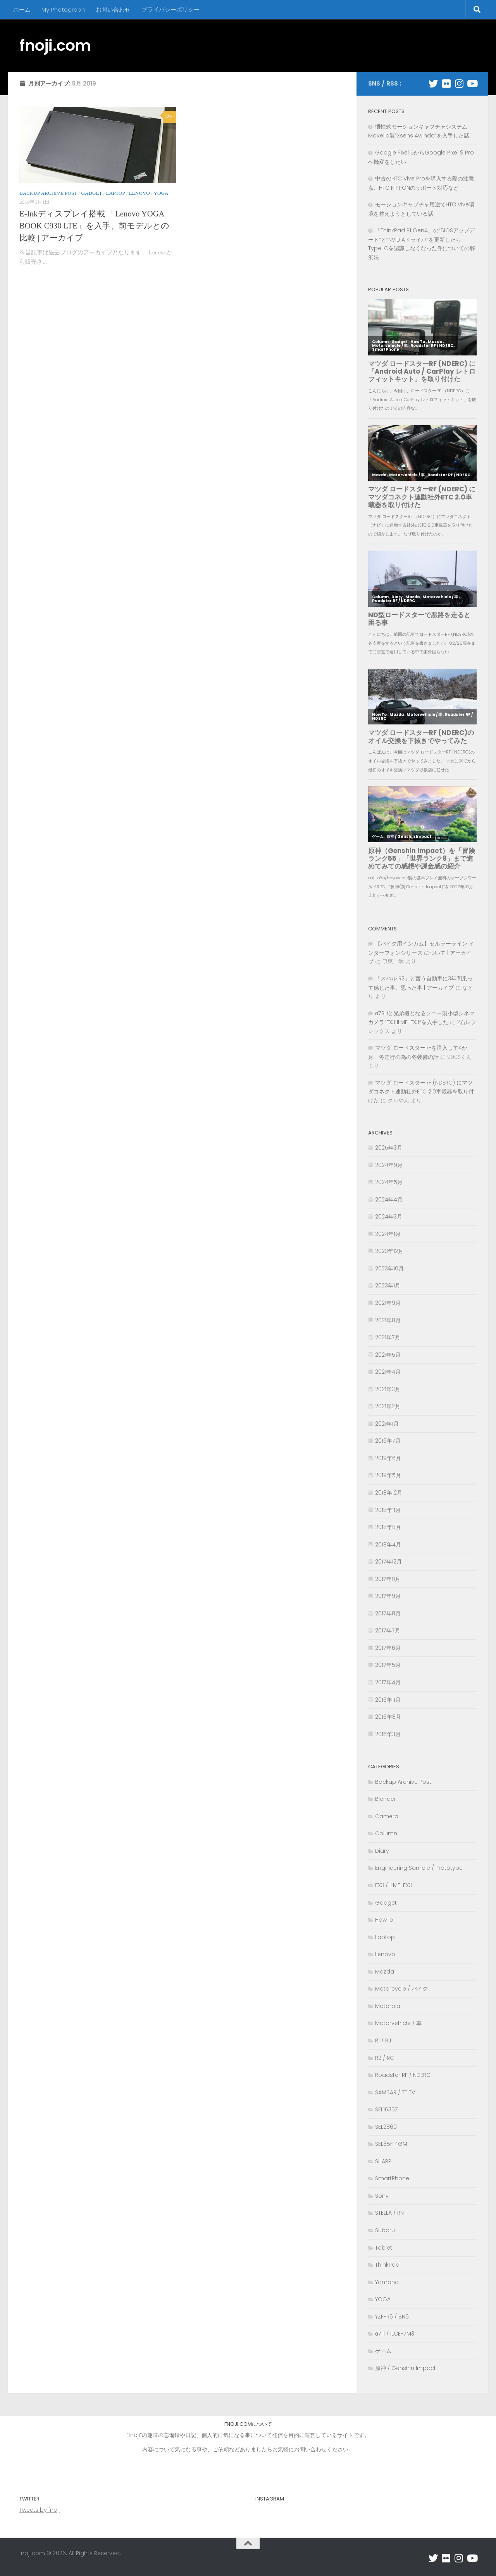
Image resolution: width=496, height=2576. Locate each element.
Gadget (91, 193)
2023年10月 (389, 1268)
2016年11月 (388, 1700)
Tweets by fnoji (39, 2510)
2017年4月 (388, 1682)
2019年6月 (388, 1458)
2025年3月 (388, 1148)
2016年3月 (388, 1734)
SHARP (383, 2161)
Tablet (383, 2248)
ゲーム (383, 2351)
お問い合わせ (113, 9)
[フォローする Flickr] (446, 83)
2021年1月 (387, 1424)
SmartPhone (392, 2178)
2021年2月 (387, 1406)
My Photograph (63, 9)
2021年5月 (388, 1355)
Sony (382, 2196)
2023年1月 (387, 1285)
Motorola (387, 2006)
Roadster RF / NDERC (403, 2075)
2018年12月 (388, 1493)
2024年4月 (389, 1199)
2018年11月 (388, 1510)
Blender (385, 1799)
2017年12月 (388, 1561)
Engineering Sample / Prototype (419, 1868)
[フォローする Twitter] (433, 83)
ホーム (22, 9)
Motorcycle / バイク (401, 1988)
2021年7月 (387, 1337)
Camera (386, 1816)
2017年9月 (388, 1596)
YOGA (161, 193)
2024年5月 (389, 1182)
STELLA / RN (389, 2213)
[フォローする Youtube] (472, 83)
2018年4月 (388, 1544)
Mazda (384, 1971)
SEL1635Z (386, 2109)
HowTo (384, 1920)
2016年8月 (388, 1717)
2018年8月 (388, 1527)
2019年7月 (388, 1441)
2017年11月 (387, 1579)
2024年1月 (388, 1234)
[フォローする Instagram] (459, 83)
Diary (382, 1851)
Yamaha (387, 2282)
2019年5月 (388, 1475)
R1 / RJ (383, 2040)
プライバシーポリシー (170, 9)
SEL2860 (386, 2127)
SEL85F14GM (391, 2144)
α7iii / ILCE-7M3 (394, 2333)
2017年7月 (387, 1630)
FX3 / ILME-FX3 (393, 1885)
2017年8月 (388, 1613)
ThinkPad (387, 2265)
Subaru (385, 2230)
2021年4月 (388, 1372)
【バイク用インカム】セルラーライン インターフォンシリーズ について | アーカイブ (421, 952)
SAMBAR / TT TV (395, 2092)
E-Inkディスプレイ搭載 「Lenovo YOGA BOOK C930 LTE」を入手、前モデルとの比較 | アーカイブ (94, 225)
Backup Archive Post (48, 193)
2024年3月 (388, 1216)
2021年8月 (388, 1320)
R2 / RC (384, 2058)
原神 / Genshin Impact (405, 2368)
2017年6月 (388, 1648)
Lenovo (139, 193)
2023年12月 (389, 1251)
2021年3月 (387, 1389)
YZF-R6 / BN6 (392, 2316)
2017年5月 (388, 1665)
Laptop (115, 193)
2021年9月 (388, 1303)
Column (386, 1833)
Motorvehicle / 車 (398, 2023)
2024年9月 (389, 1165)
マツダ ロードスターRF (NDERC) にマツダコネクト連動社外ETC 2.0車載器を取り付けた (421, 1091)
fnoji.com (55, 45)
